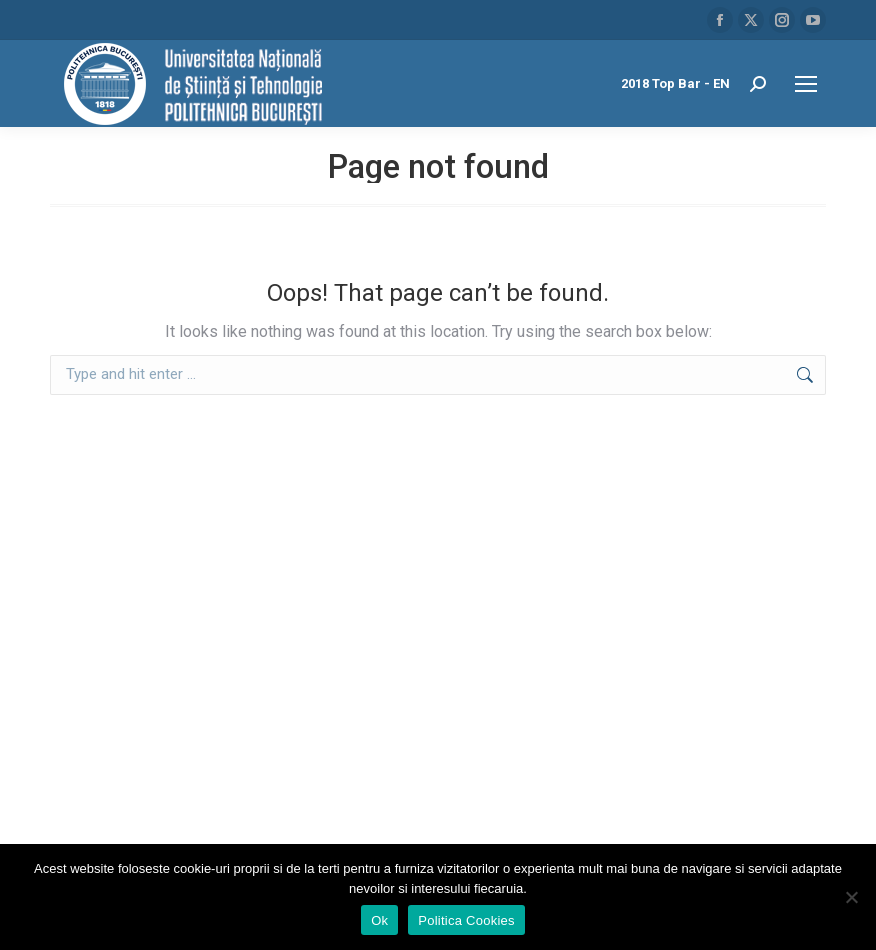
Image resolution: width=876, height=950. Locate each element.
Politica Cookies (466, 920)
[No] (851, 897)
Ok (379, 920)
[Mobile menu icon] (806, 84)
